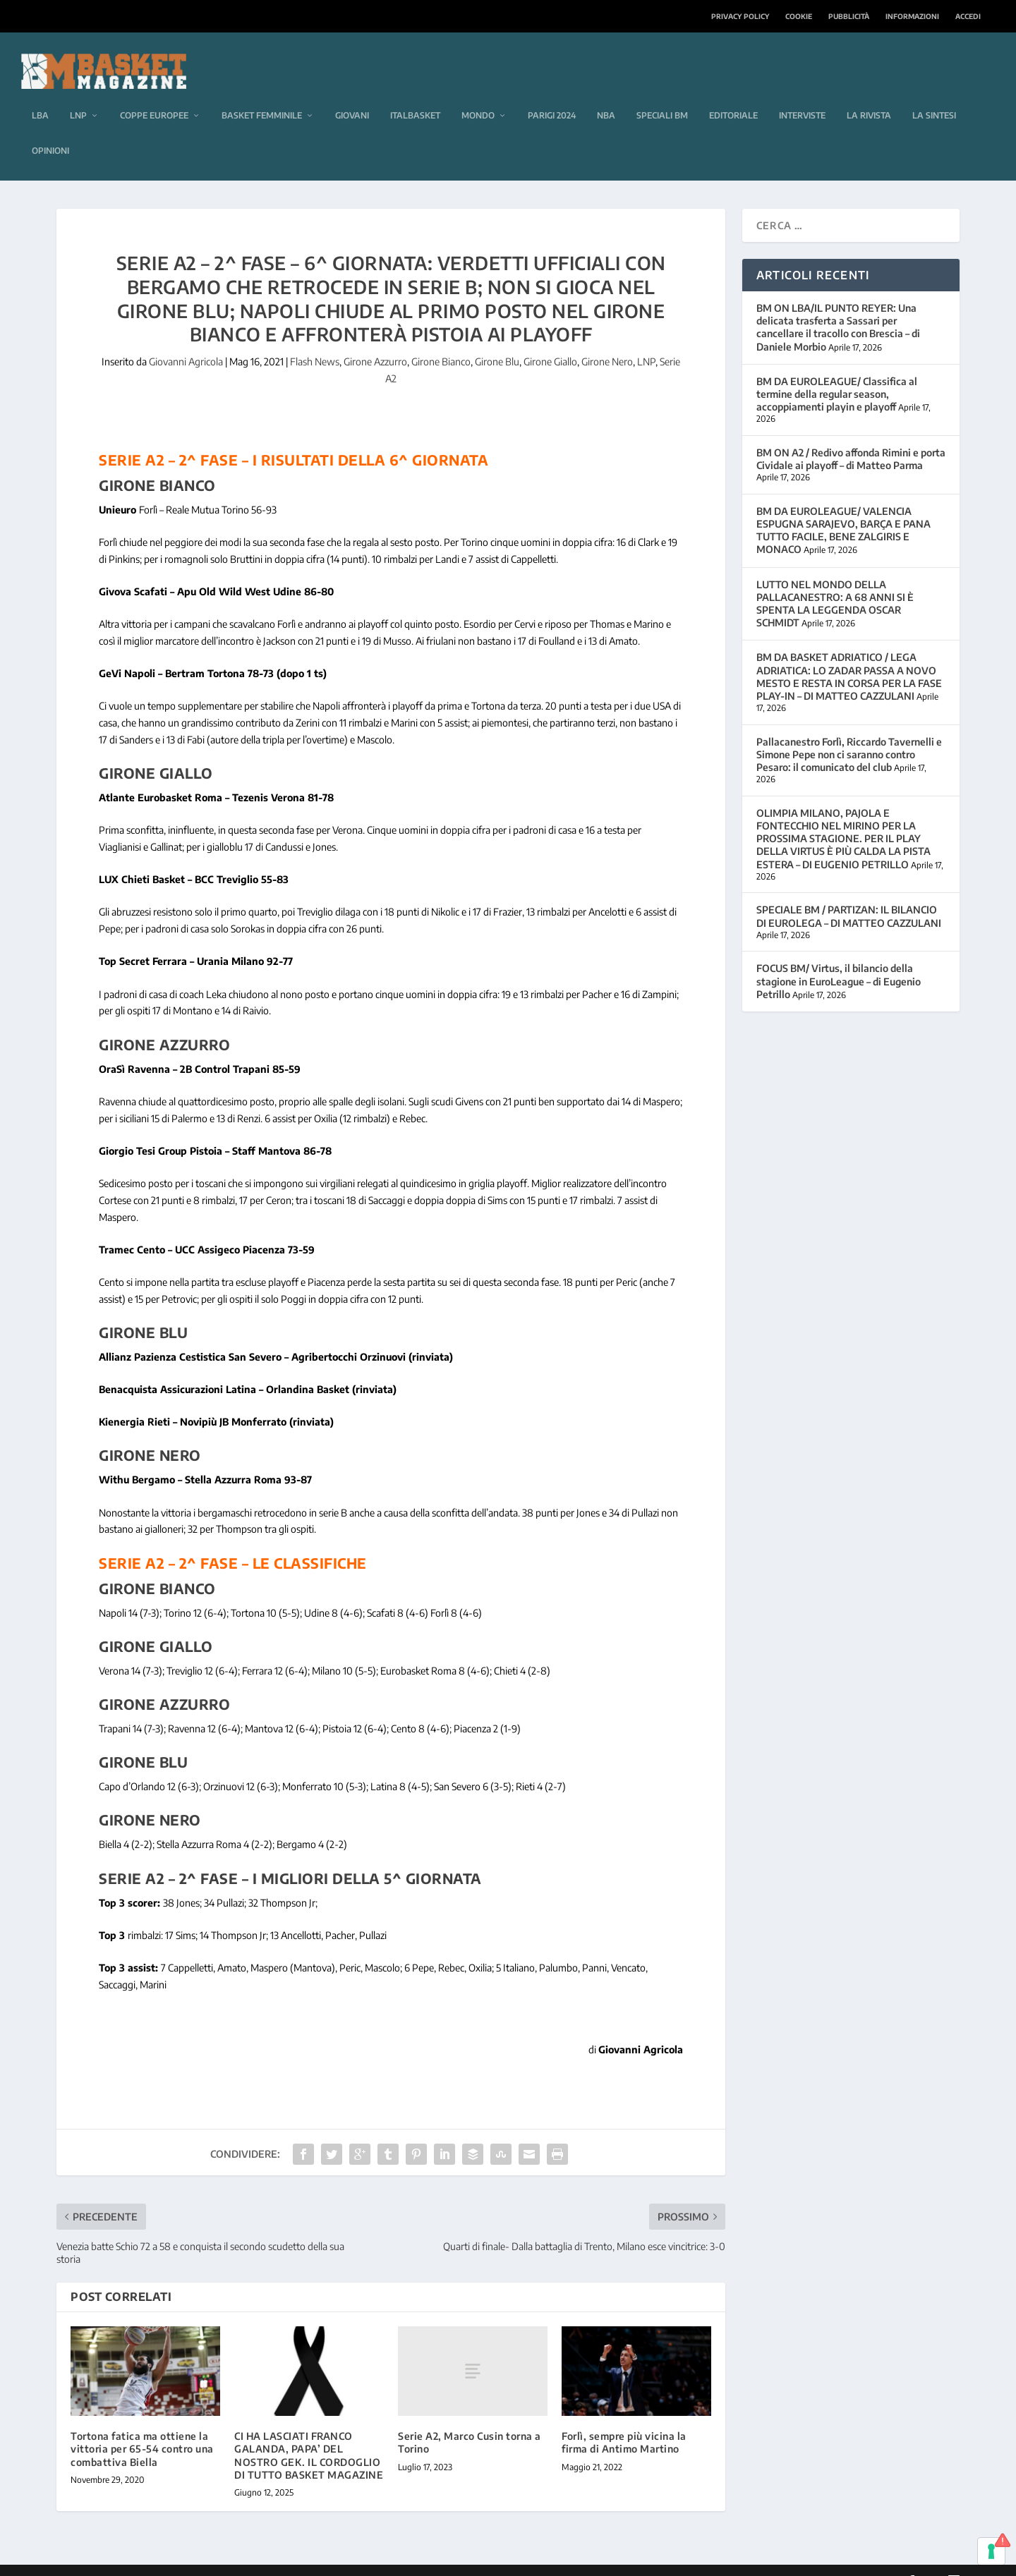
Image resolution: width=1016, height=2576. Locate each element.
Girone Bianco (441, 340)
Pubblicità (848, 16)
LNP (78, 94)
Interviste (802, 94)
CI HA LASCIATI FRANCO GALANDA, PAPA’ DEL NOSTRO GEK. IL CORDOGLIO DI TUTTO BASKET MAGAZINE (308, 2434)
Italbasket (415, 94)
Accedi (968, 16)
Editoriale (733, 94)
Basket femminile (262, 94)
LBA (40, 94)
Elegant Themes (153, 2559)
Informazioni (912, 16)
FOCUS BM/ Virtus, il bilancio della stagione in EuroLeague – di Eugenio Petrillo (838, 959)
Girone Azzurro (375, 340)
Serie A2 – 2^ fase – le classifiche (233, 1541)
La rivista (869, 94)
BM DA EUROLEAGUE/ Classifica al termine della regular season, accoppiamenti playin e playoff (836, 372)
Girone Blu (497, 340)
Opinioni (50, 129)
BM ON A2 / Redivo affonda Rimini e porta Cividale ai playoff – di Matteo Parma (850, 437)
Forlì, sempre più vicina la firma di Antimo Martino (624, 2421)
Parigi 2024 (552, 94)
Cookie (798, 16)
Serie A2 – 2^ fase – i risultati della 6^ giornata (293, 438)
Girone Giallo (550, 340)
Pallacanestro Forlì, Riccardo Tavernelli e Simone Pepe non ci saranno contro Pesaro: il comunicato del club (849, 733)
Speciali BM (662, 94)
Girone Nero (607, 340)
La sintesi (934, 94)
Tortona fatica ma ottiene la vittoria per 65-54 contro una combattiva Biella (142, 2427)
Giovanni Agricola (186, 340)
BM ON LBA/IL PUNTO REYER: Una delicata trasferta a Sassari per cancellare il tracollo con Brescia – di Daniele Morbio (838, 306)
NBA (606, 94)
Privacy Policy (740, 16)
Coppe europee (154, 94)
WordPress (280, 2559)
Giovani (352, 94)
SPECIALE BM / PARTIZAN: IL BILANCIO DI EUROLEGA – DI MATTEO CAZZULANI (848, 894)
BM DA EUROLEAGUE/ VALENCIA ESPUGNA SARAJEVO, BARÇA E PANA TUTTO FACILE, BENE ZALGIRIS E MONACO (843, 509)
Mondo (478, 94)
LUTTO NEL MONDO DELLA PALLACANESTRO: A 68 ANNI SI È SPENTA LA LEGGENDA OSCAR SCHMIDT (835, 582)
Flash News (314, 340)
